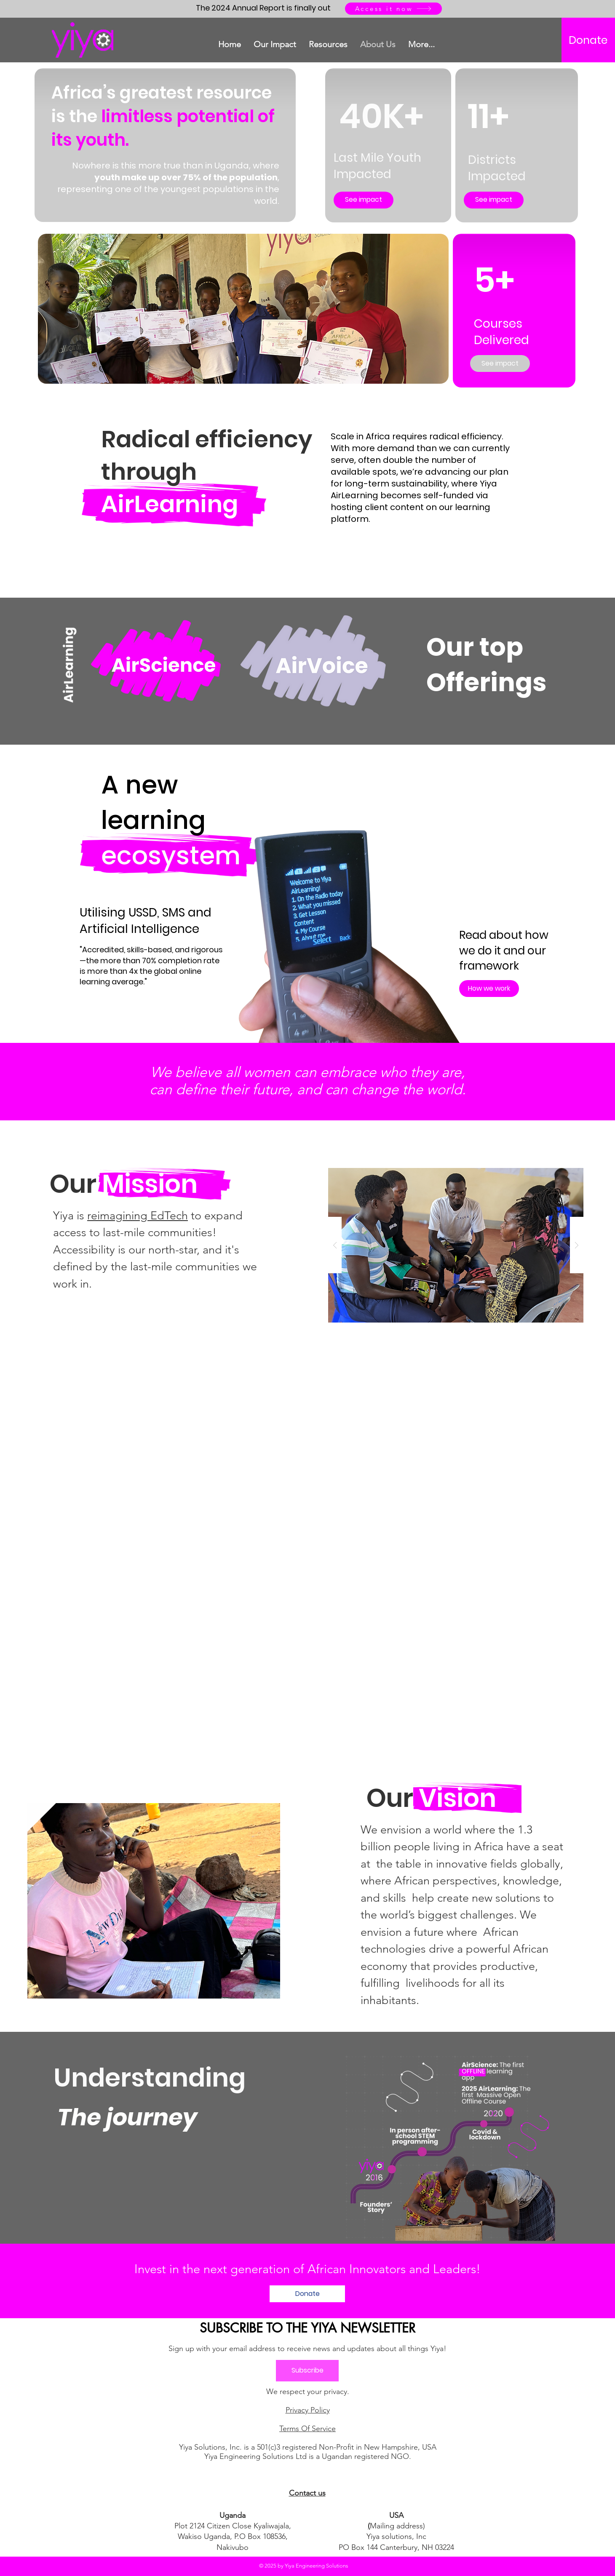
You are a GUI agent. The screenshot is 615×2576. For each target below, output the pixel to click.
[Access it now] (393, 9)
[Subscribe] (307, 2370)
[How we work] (489, 988)
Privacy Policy (308, 2410)
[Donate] (588, 40)
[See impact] (363, 200)
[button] (455, 1245)
